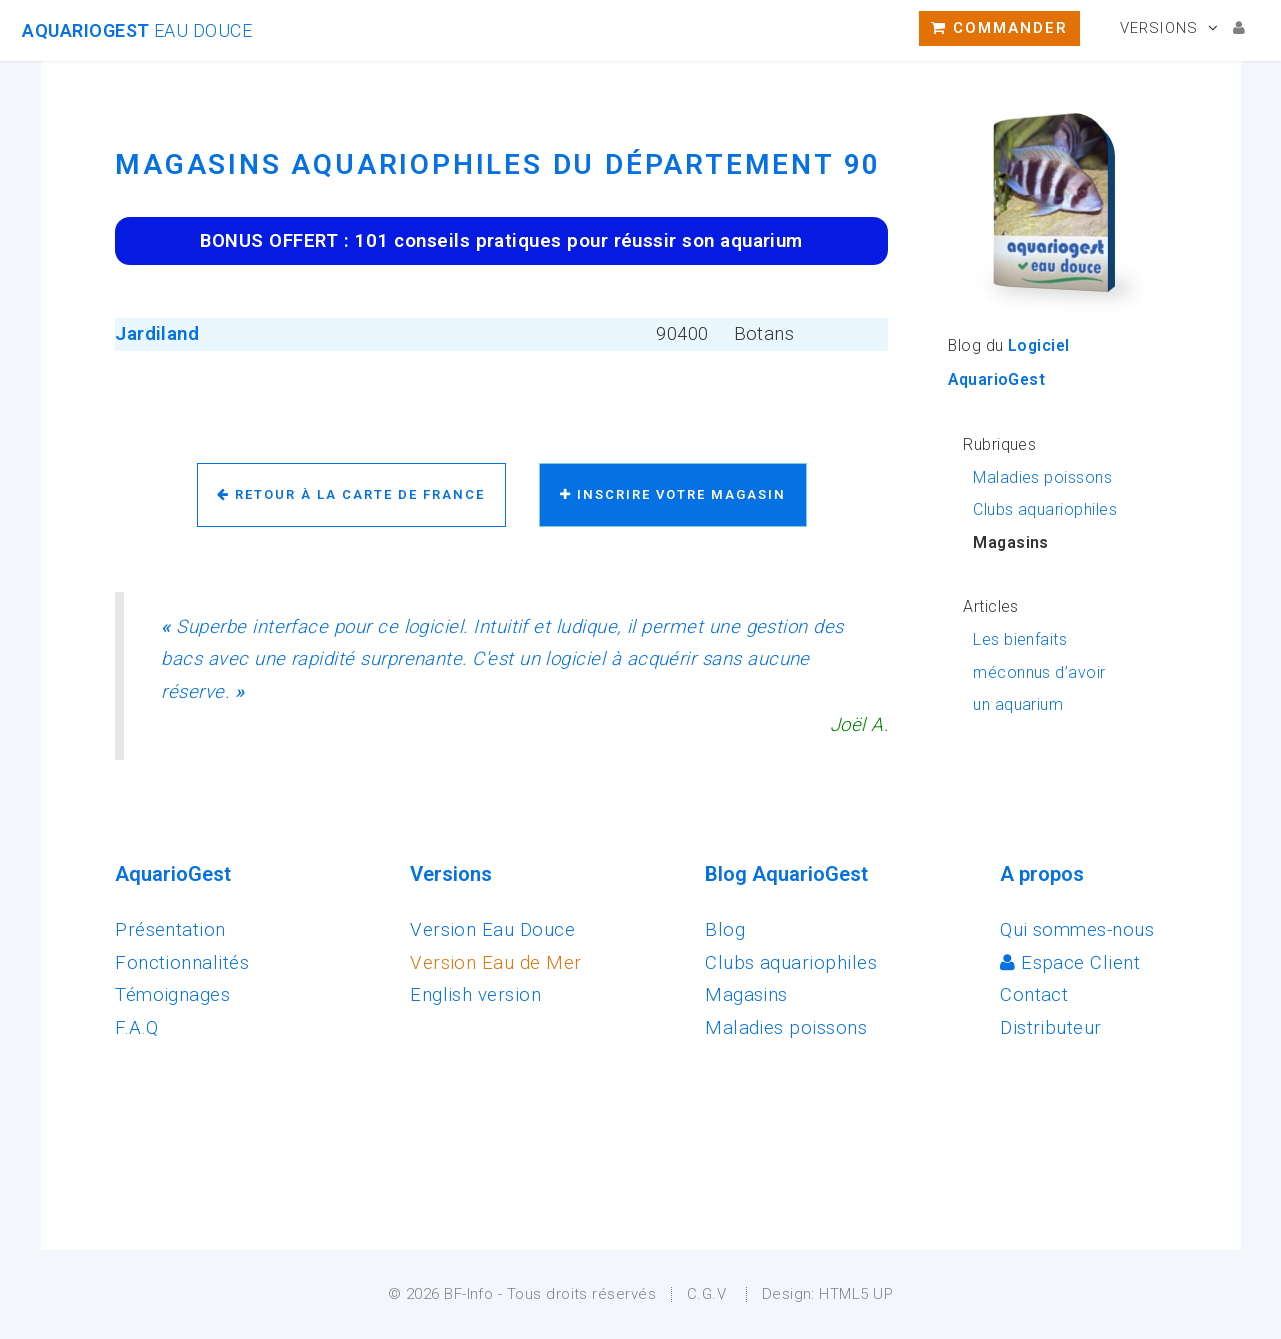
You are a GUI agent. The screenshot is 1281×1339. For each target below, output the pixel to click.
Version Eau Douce (492, 930)
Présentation (170, 930)
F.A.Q (136, 1028)
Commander (999, 28)
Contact (1034, 995)
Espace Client (1070, 963)
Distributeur (1051, 1028)
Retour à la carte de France (351, 494)
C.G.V (706, 1294)
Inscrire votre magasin (673, 494)
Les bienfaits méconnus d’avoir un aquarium (1039, 672)
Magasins (746, 995)
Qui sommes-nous (1077, 930)
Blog (725, 930)
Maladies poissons (1042, 477)
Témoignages (172, 995)
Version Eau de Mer (495, 963)
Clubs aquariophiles (1045, 509)
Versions (1159, 28)
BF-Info (468, 1294)
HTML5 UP (856, 1294)
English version (475, 995)
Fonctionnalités (182, 963)
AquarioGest (137, 30)
